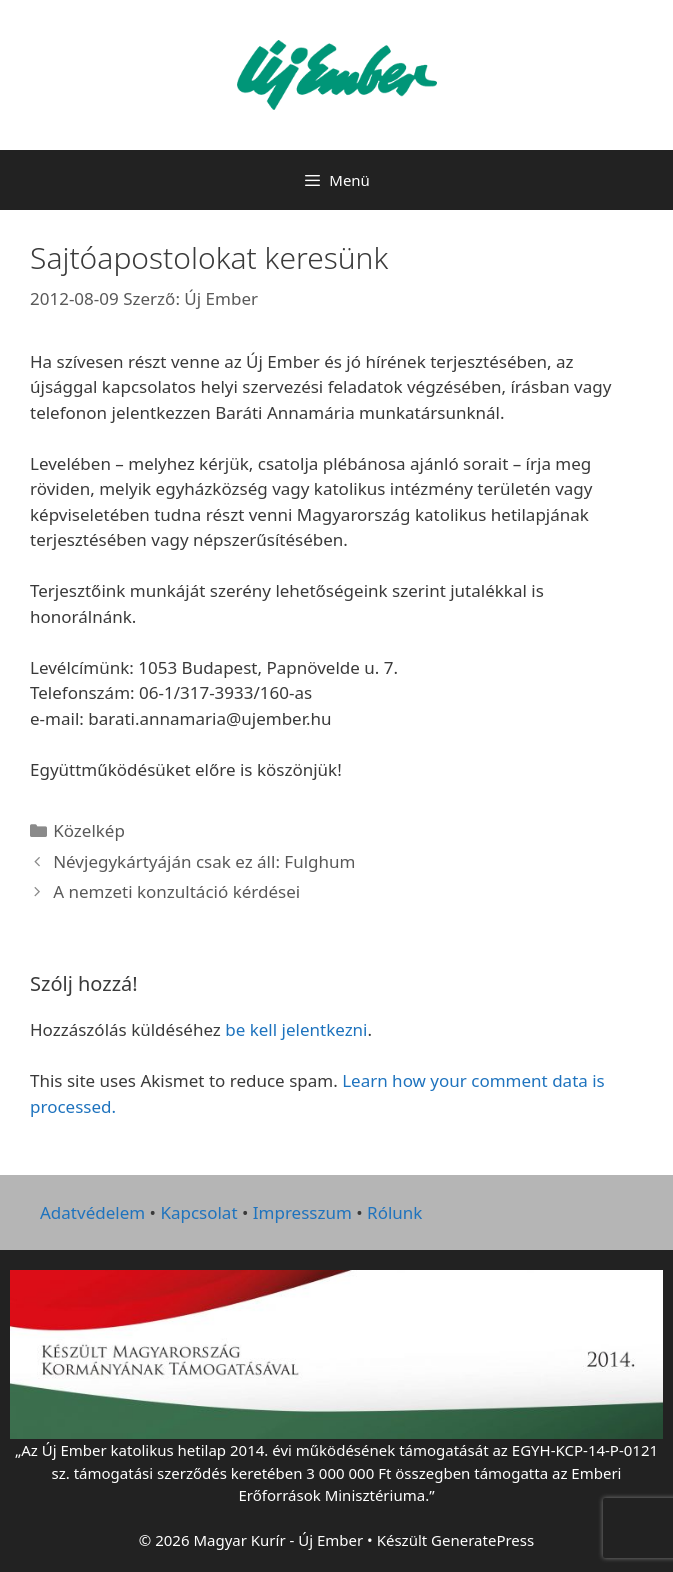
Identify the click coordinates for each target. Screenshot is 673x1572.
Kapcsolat (198, 1212)
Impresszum (302, 1212)
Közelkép (89, 830)
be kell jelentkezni (296, 1029)
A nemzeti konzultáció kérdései (176, 891)
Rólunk (394, 1212)
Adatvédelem (92, 1212)
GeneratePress (482, 1540)
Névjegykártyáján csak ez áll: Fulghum (204, 861)
